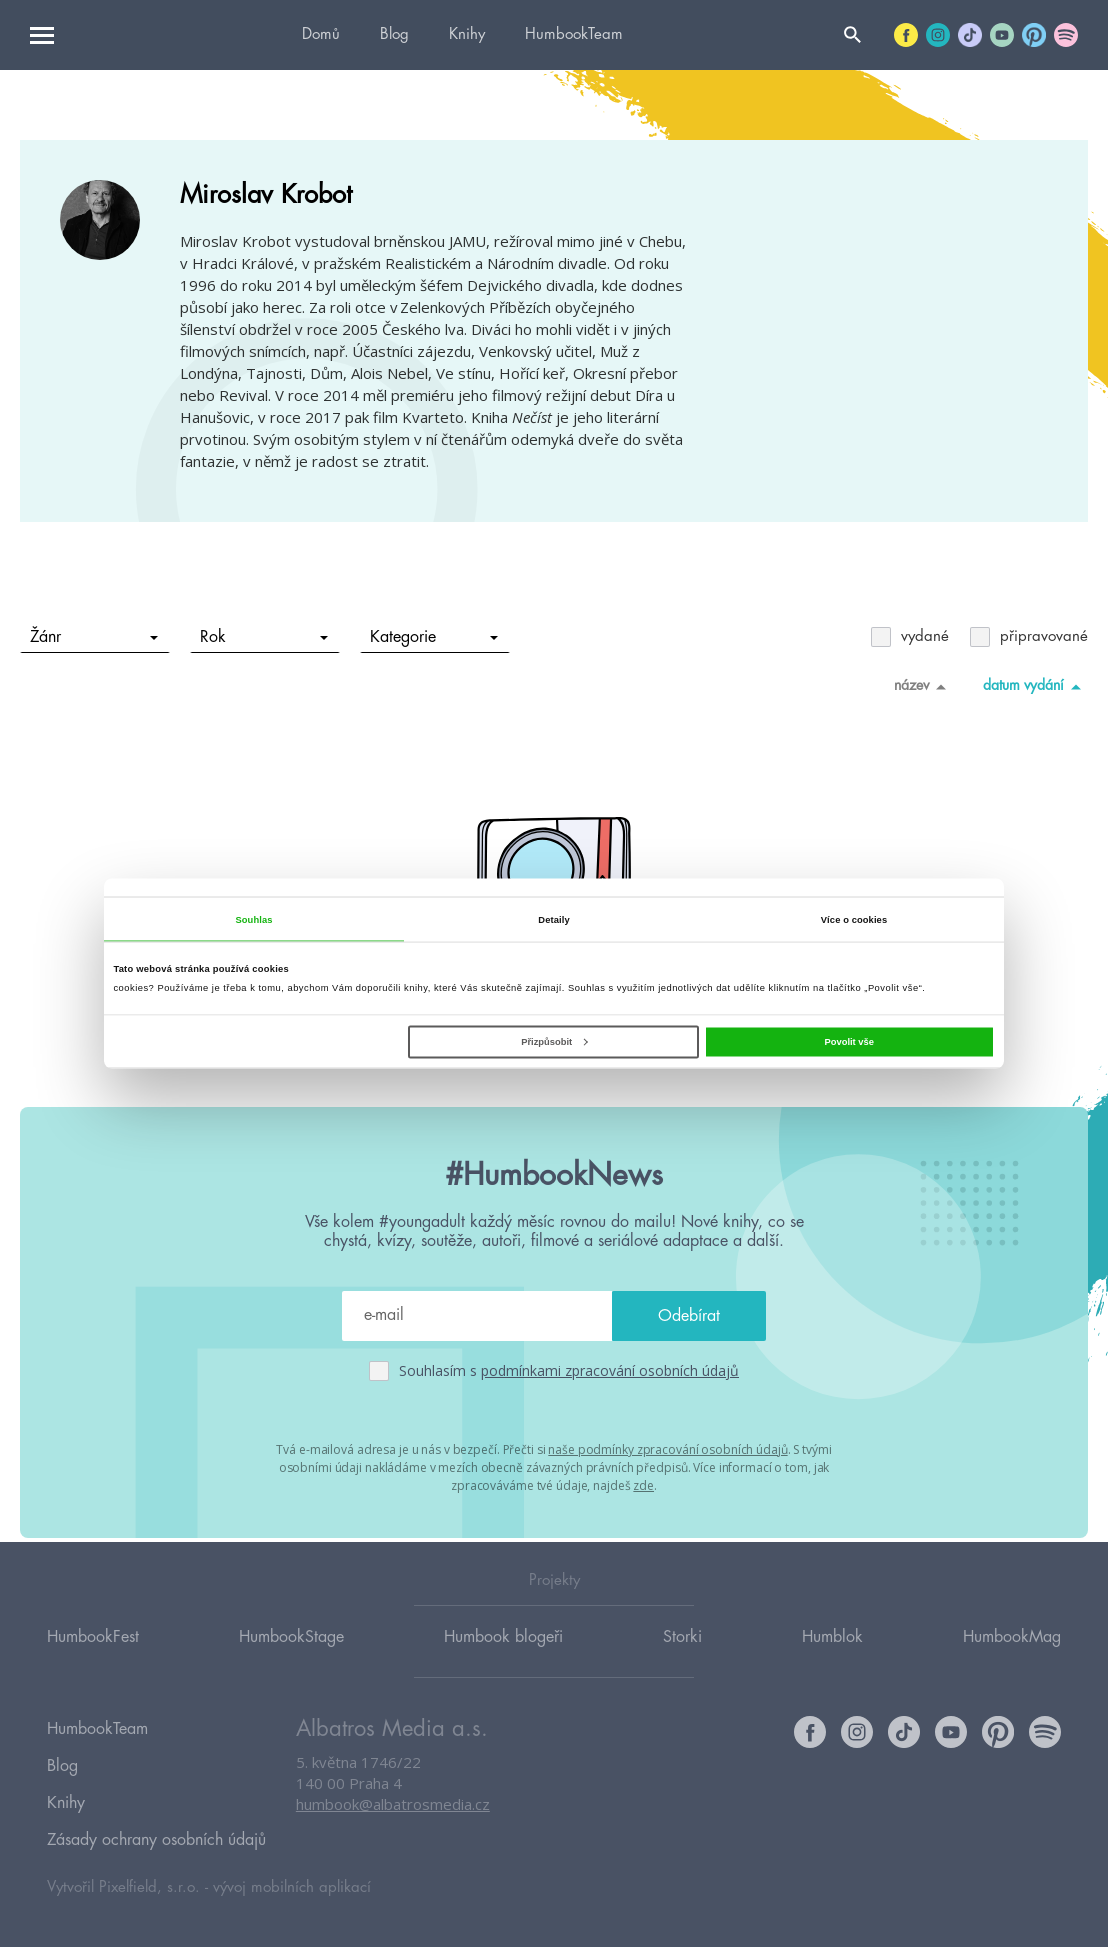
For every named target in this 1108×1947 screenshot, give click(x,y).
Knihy (467, 34)
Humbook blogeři (503, 1663)
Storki (682, 1663)
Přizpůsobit (554, 1041)
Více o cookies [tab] (854, 919)
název (923, 686)
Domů (321, 34)
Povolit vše (849, 1041)
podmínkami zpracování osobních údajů (610, 1370)
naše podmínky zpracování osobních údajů (667, 1448)
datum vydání (1035, 686)
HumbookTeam (574, 34)
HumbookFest (93, 1663)
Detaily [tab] (553, 919)
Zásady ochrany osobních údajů (156, 1840)
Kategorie (434, 637)
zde (643, 1482)
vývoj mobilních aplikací (292, 1883)
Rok (264, 637)
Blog (394, 34)
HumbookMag (1012, 1663)
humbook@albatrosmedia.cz (393, 1832)
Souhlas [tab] (253, 919)
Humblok (832, 1663)
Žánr (94, 637)
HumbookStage (291, 1663)
